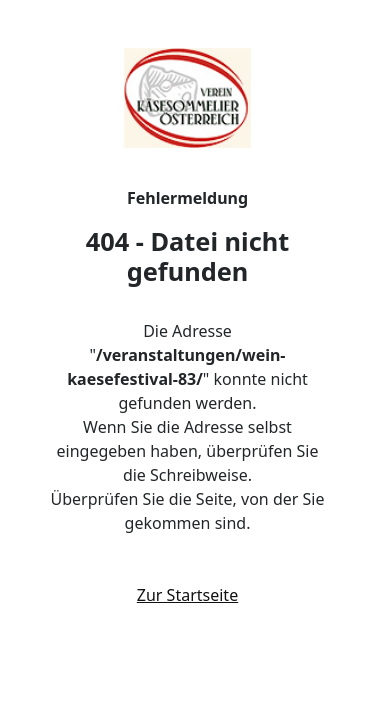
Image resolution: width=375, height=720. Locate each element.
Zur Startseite (187, 595)
